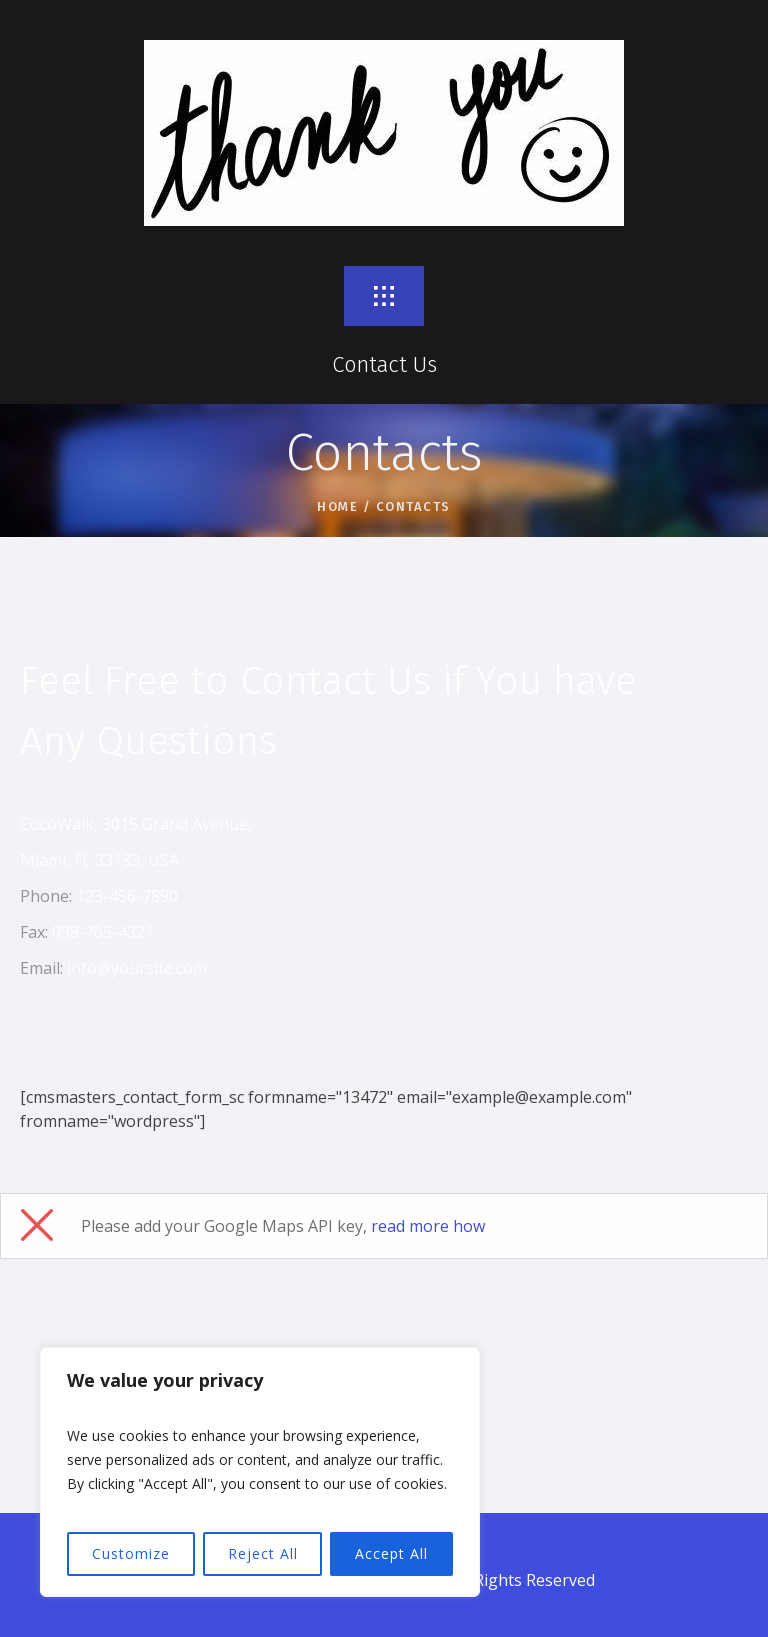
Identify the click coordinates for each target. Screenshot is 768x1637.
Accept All (391, 1553)
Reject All (263, 1553)
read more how (428, 1226)
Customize (131, 1553)
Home (337, 506)
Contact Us (384, 364)
